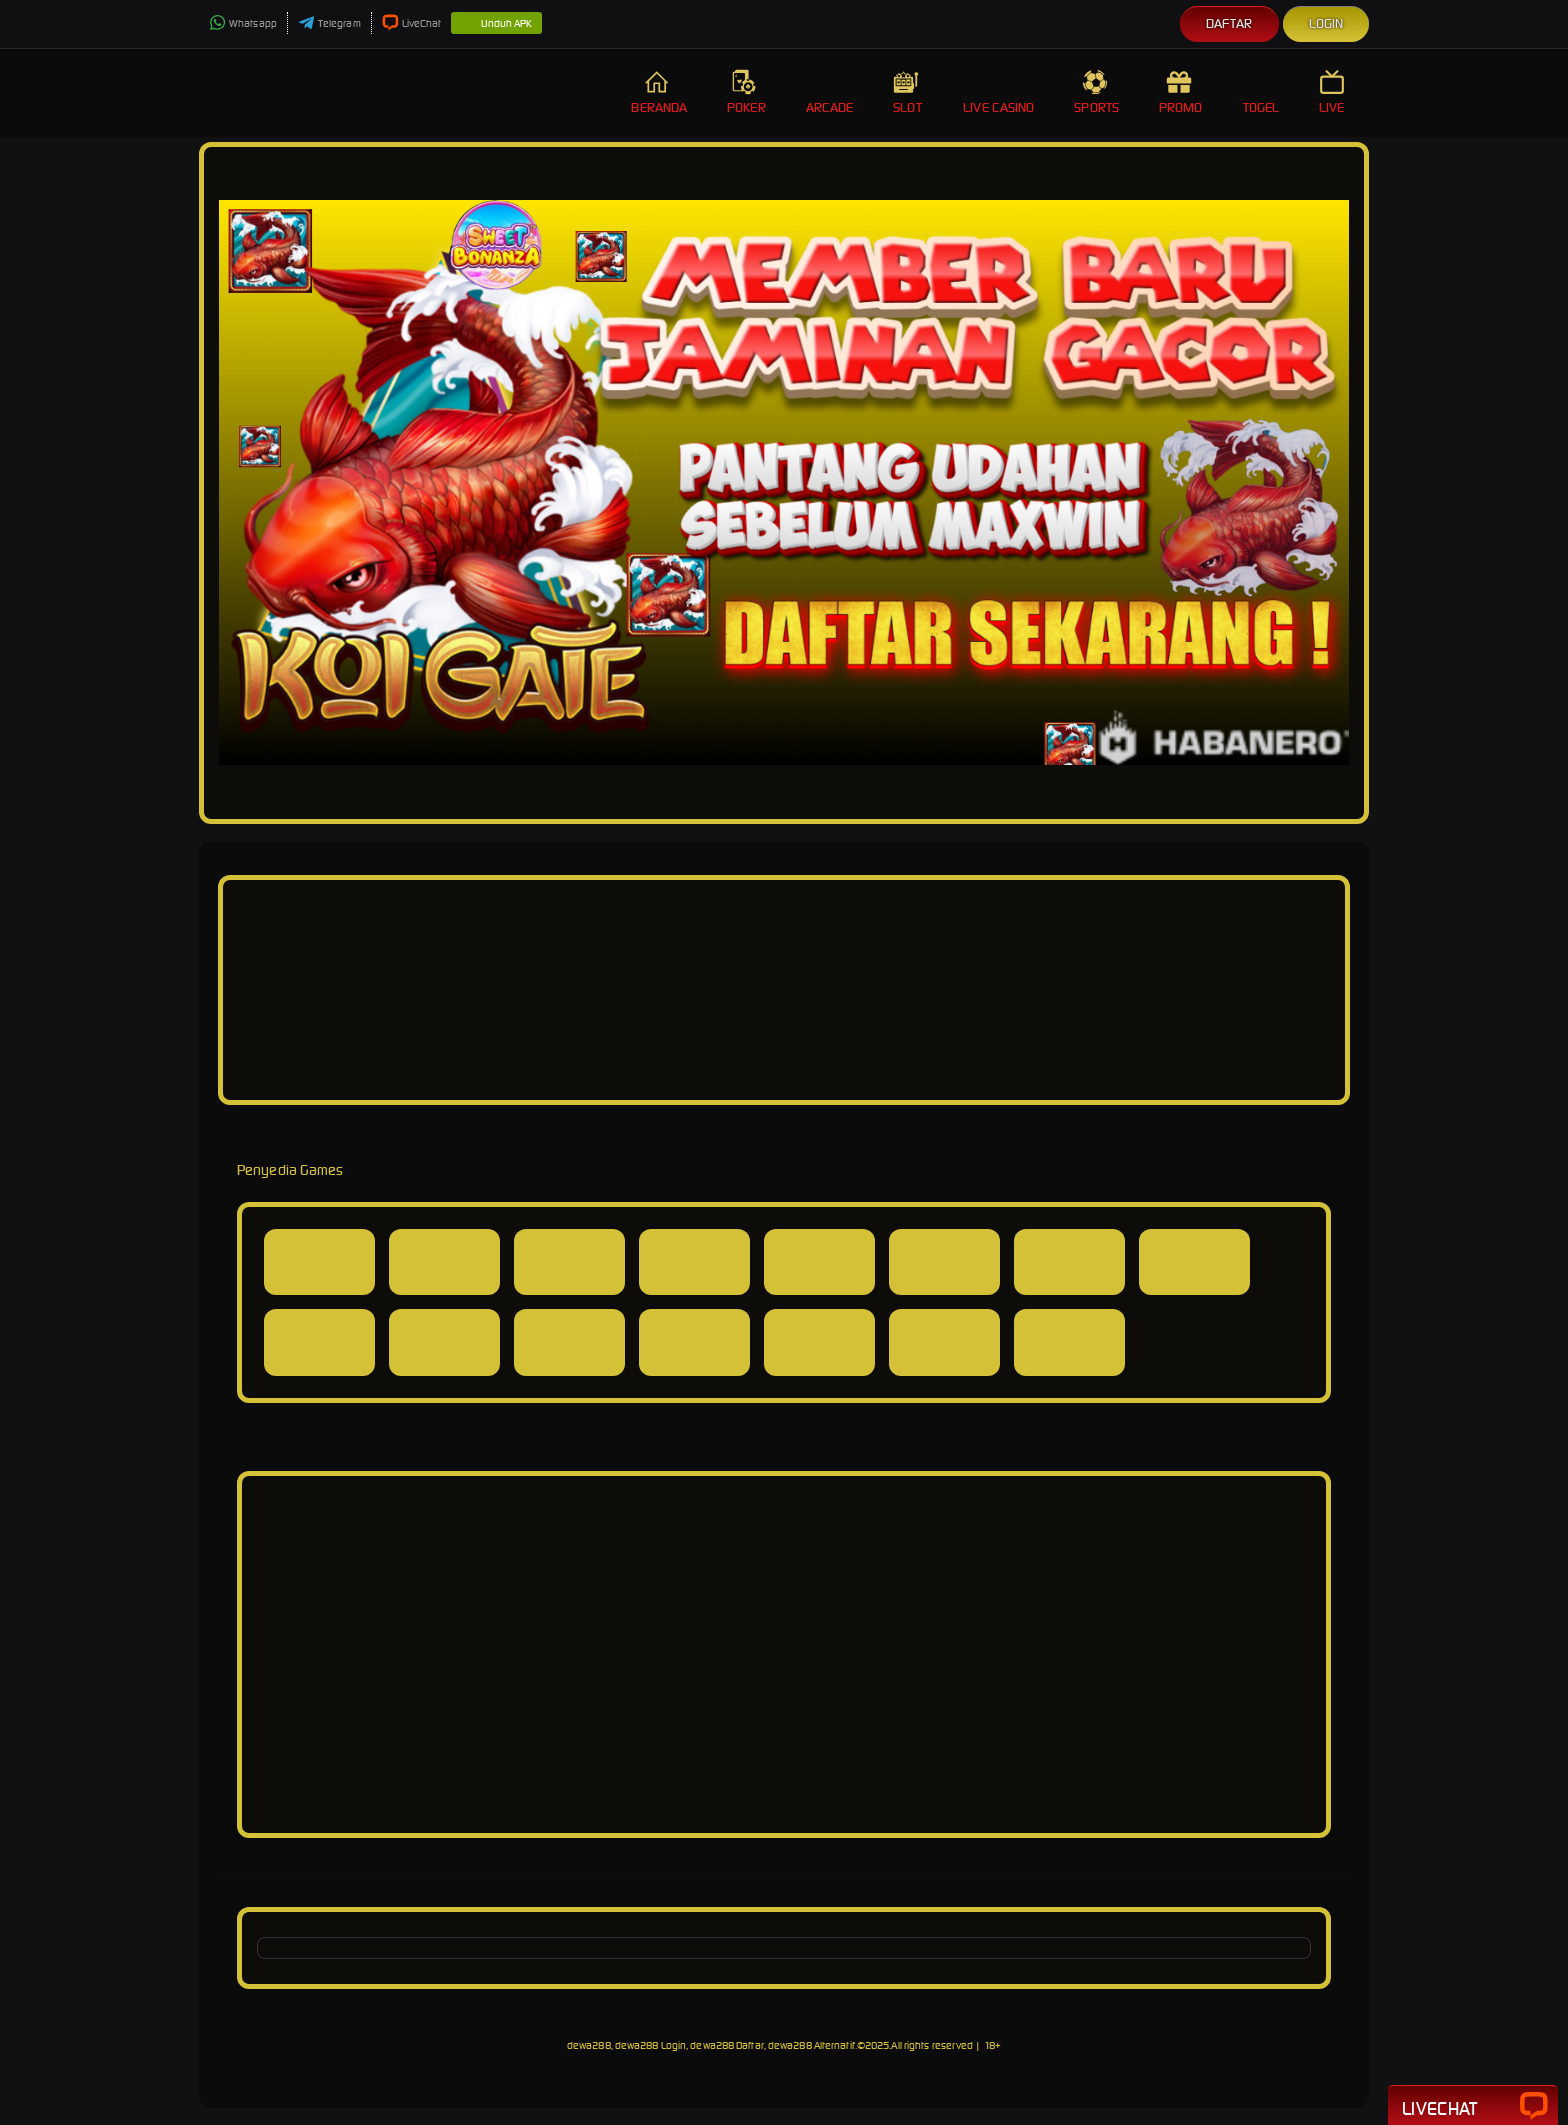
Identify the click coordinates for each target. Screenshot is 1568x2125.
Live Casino (998, 92)
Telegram (329, 23)
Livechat (1473, 2107)
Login (1326, 23)
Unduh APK (496, 24)
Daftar (1229, 23)
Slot (908, 92)
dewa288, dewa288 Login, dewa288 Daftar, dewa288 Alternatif (711, 2045)
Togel (1261, 92)
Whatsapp (243, 23)
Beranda (659, 92)
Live (1334, 92)
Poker (746, 92)
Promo (1181, 92)
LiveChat (412, 23)
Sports (1096, 92)
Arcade (830, 92)
